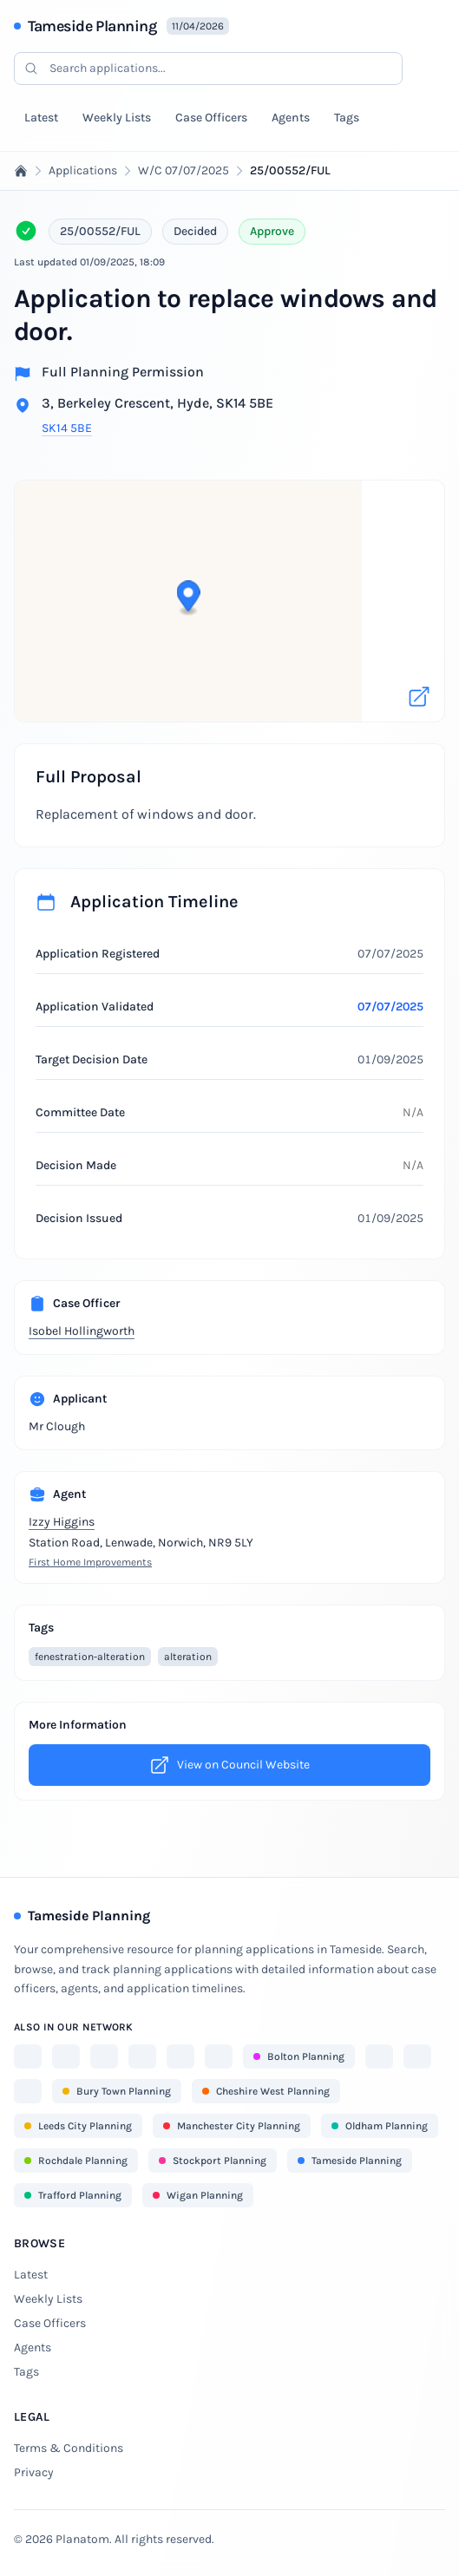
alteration (188, 1657)
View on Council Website (229, 1765)
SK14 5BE (67, 428)
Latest (41, 117)
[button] (230, 589)
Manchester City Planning (231, 2126)
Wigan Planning (198, 2195)
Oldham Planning (379, 2126)
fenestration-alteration (90, 1657)
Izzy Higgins (62, 1521)
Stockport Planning (212, 2160)
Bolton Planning (298, 2056)
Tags (346, 117)
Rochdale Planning (76, 2160)
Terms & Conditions (68, 2448)
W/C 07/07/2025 (183, 170)
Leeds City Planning (78, 2126)
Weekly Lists (116, 117)
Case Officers (211, 117)
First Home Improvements (90, 1562)
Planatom (82, 2539)
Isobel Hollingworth (81, 1331)
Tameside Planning (92, 26)
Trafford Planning (72, 2195)
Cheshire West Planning (266, 2091)
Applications (83, 170)
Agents (291, 117)
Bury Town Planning (116, 2091)
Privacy (34, 2472)
